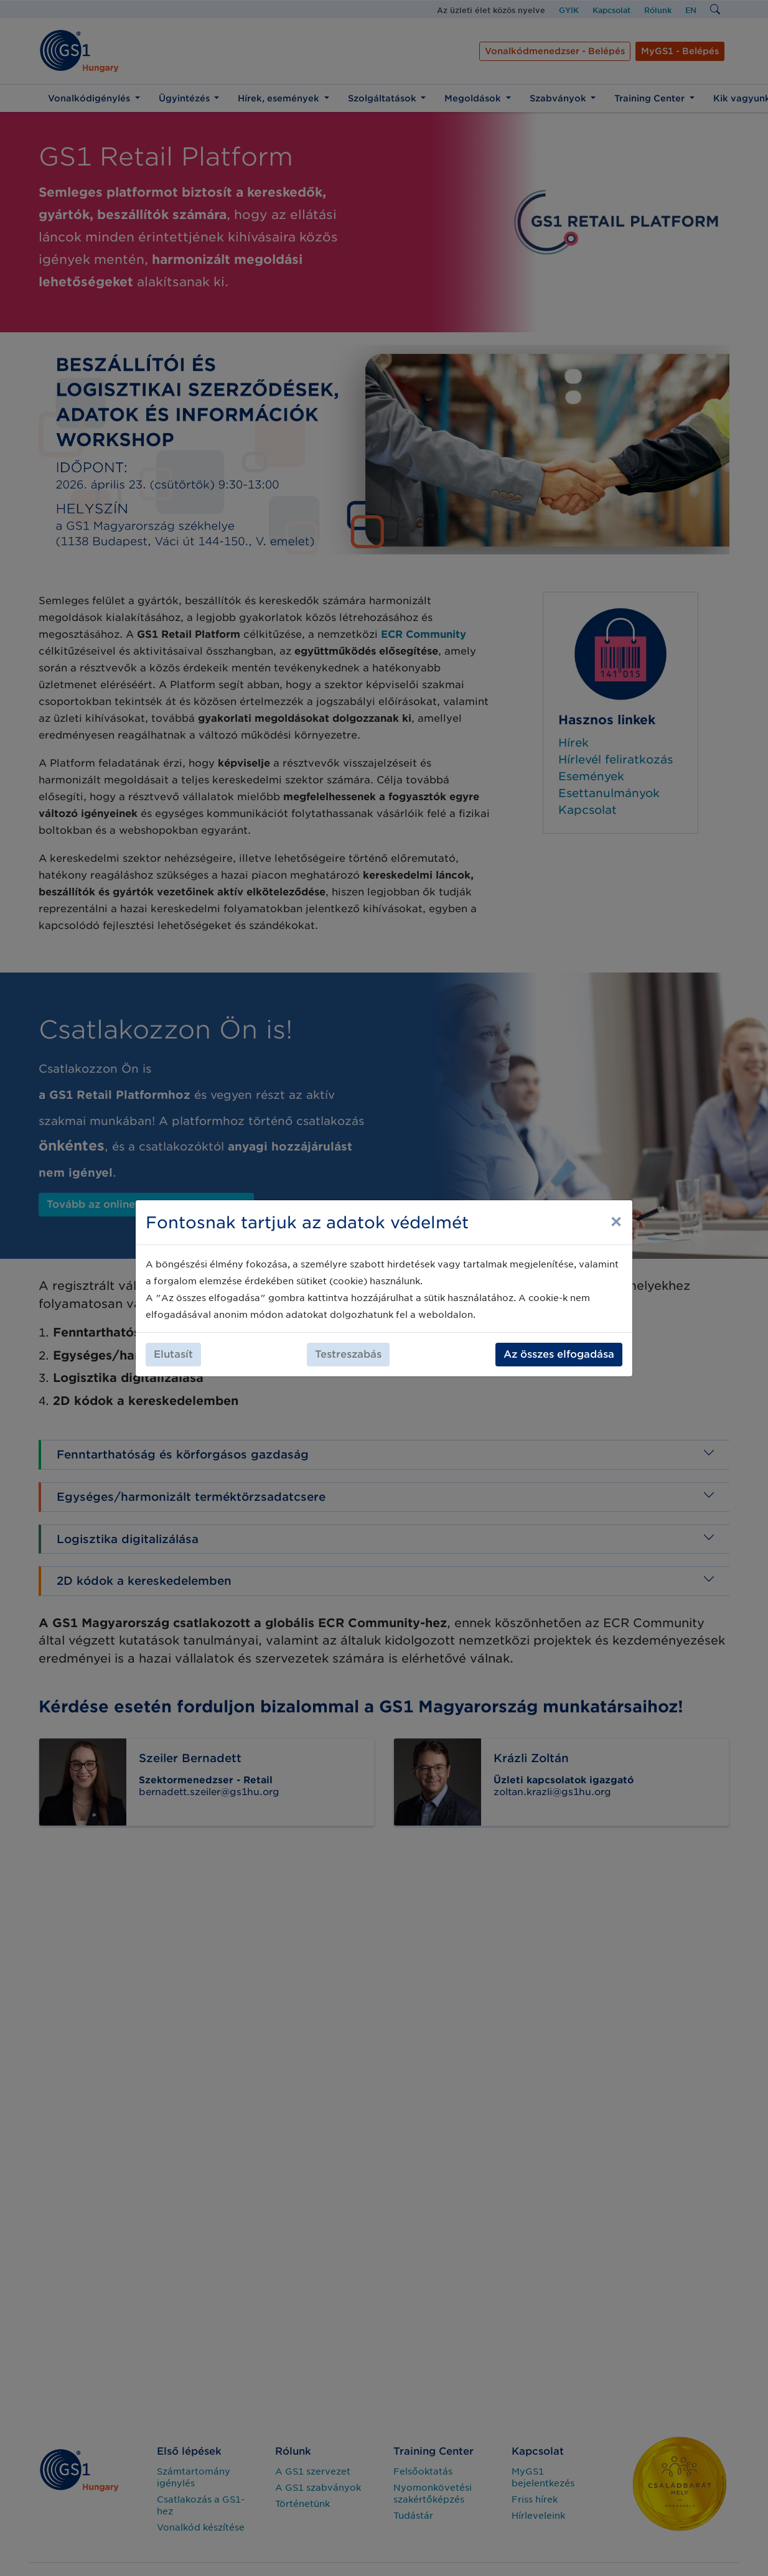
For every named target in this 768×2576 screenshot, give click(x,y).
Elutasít (173, 1354)
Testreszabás (348, 1354)
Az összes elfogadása (558, 1354)
